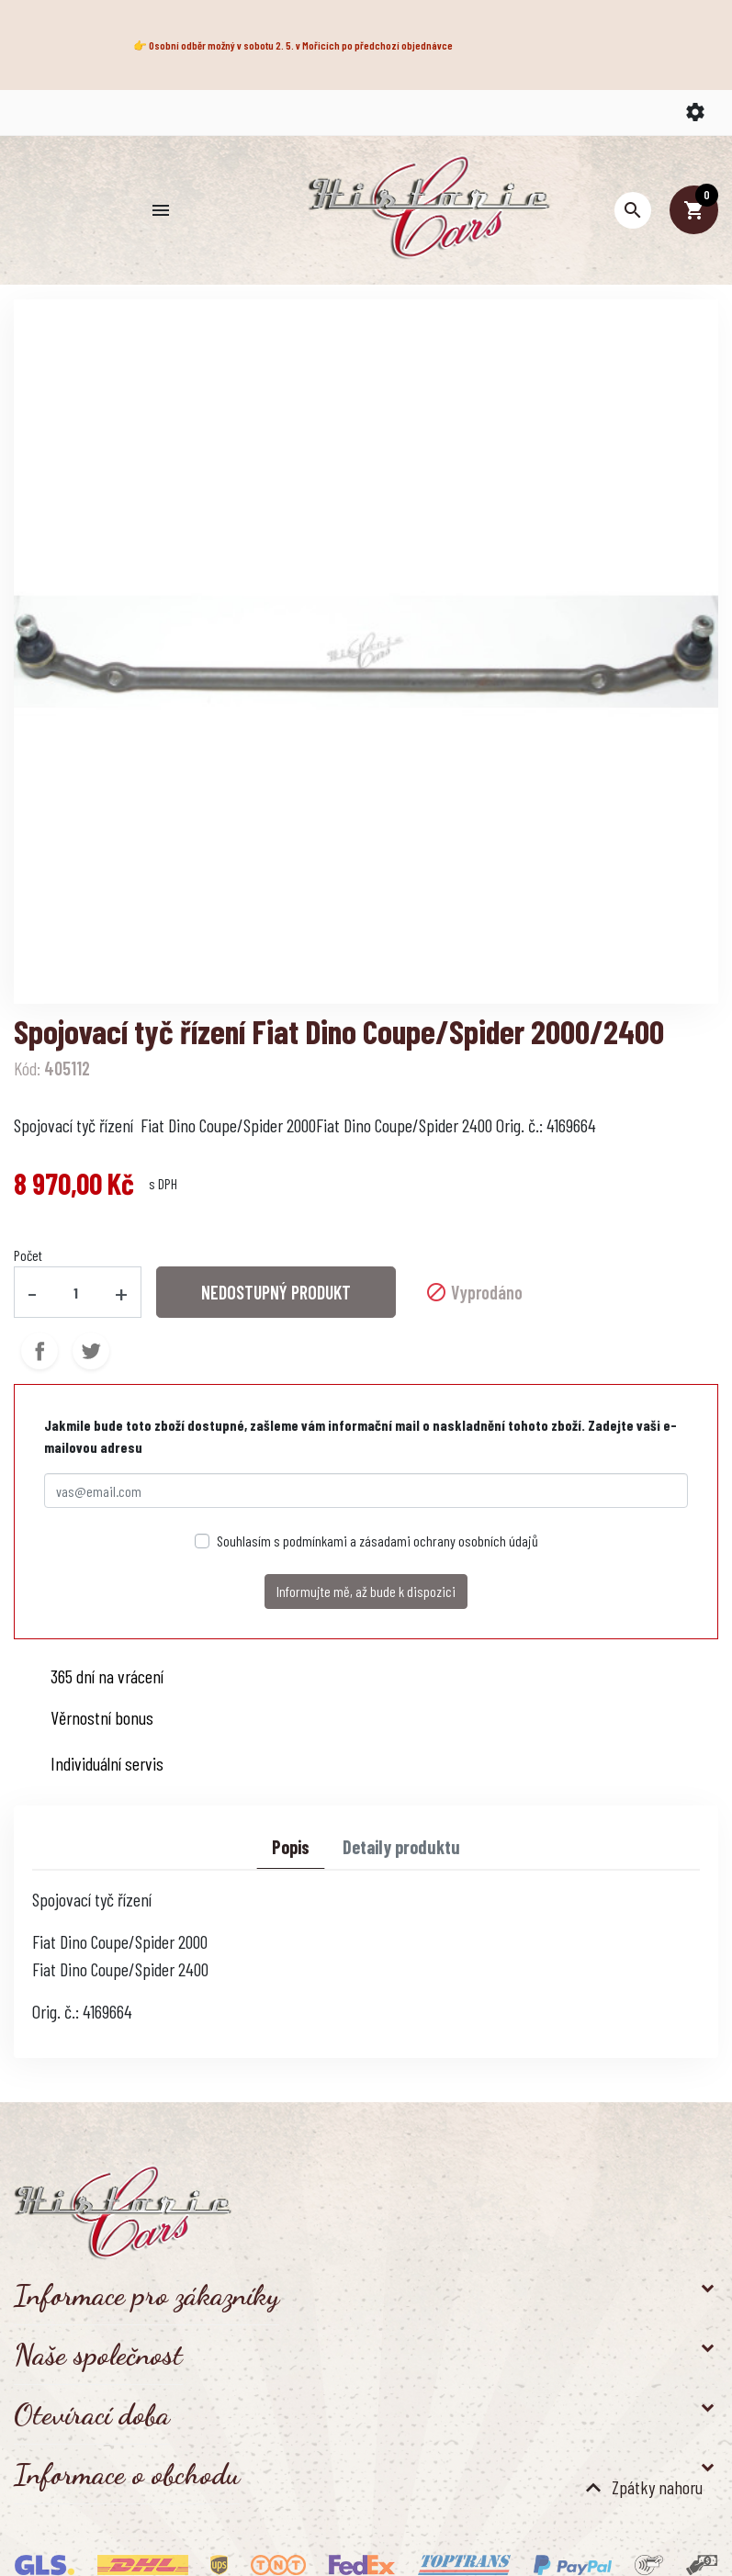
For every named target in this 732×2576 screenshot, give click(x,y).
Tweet (91, 1351)
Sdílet (39, 1351)
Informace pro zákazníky (146, 2295)
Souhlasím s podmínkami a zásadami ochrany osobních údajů (377, 1540)
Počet (28, 1255)
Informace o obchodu (127, 2474)
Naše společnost (98, 2354)
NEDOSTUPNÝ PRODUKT (276, 1292)
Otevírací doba (92, 2414)
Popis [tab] (291, 1847)
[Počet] (76, 1292)
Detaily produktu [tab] (401, 1847)
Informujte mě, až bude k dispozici (366, 1591)
